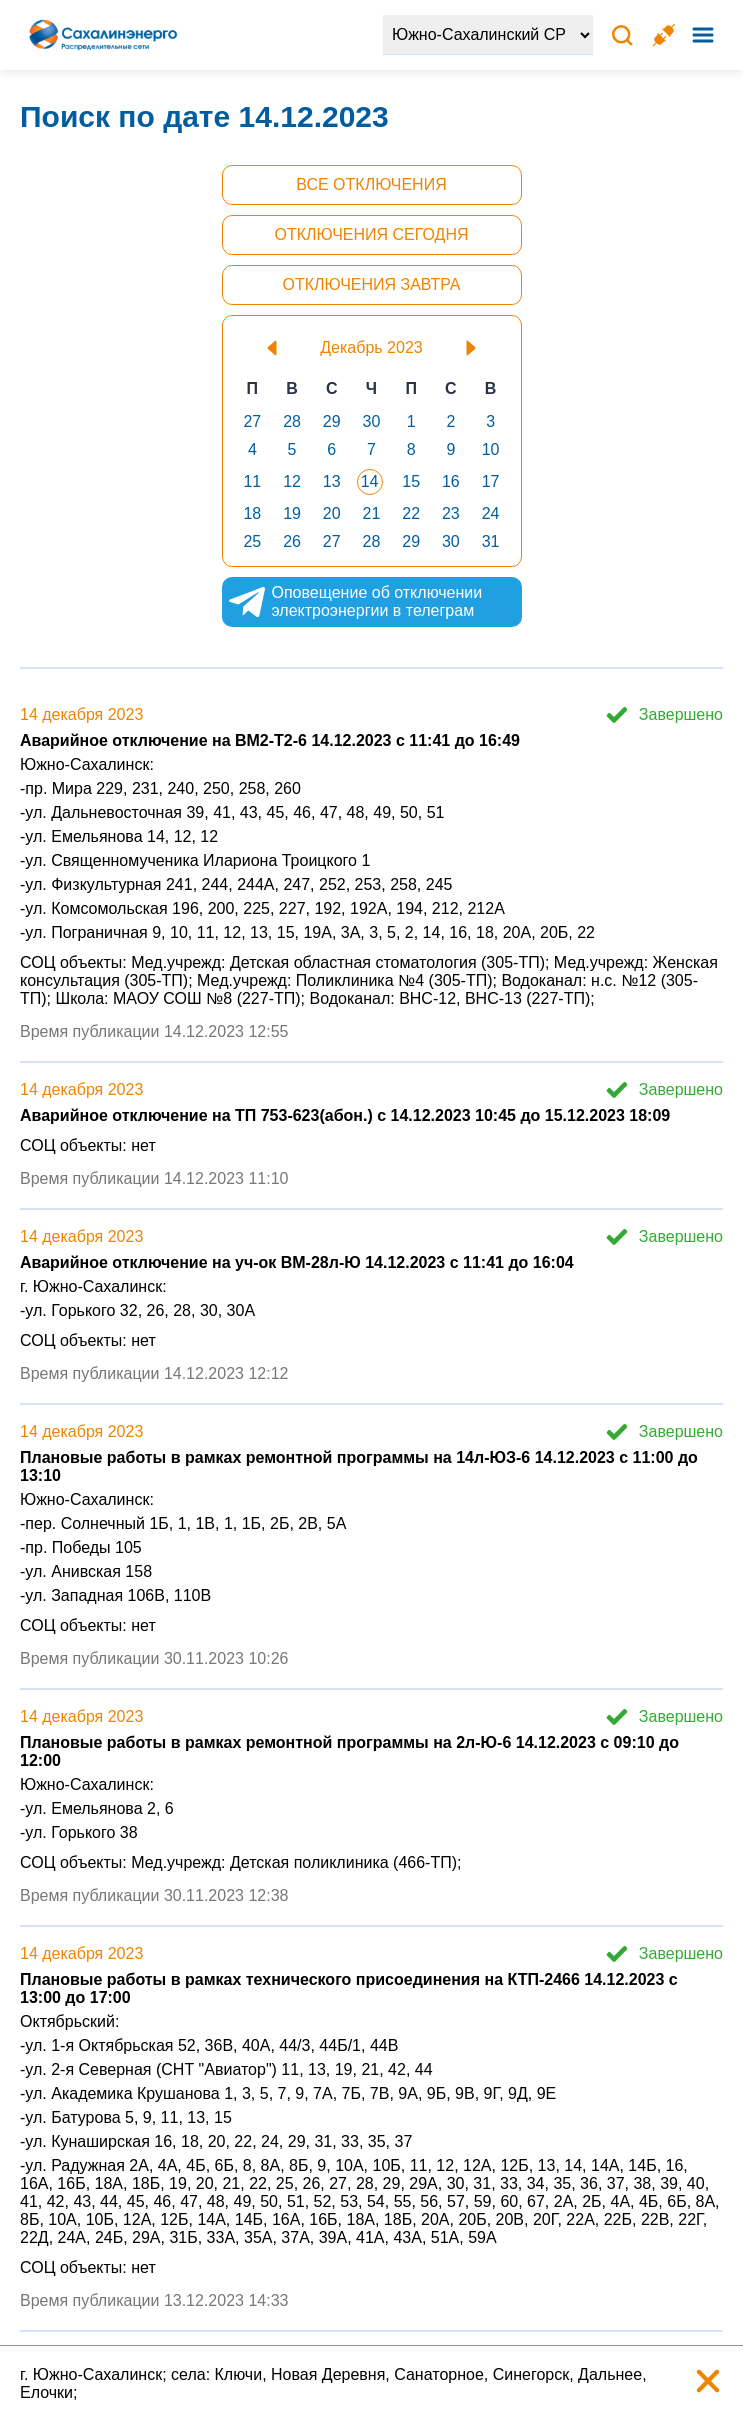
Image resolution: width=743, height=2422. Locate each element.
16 (451, 481)
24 (491, 513)
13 (332, 481)
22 (411, 513)
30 (372, 421)
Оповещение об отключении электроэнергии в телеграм (355, 602)
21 (372, 513)
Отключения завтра (371, 284)
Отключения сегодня (371, 234)
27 (252, 421)
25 (252, 541)
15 (411, 481)
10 (491, 449)
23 (451, 513)
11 (252, 481)
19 (292, 513)
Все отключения (371, 184)
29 (332, 421)
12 (292, 481)
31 (491, 541)
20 (332, 513)
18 (252, 513)
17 (491, 481)
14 (370, 481)
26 (292, 541)
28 (292, 421)
